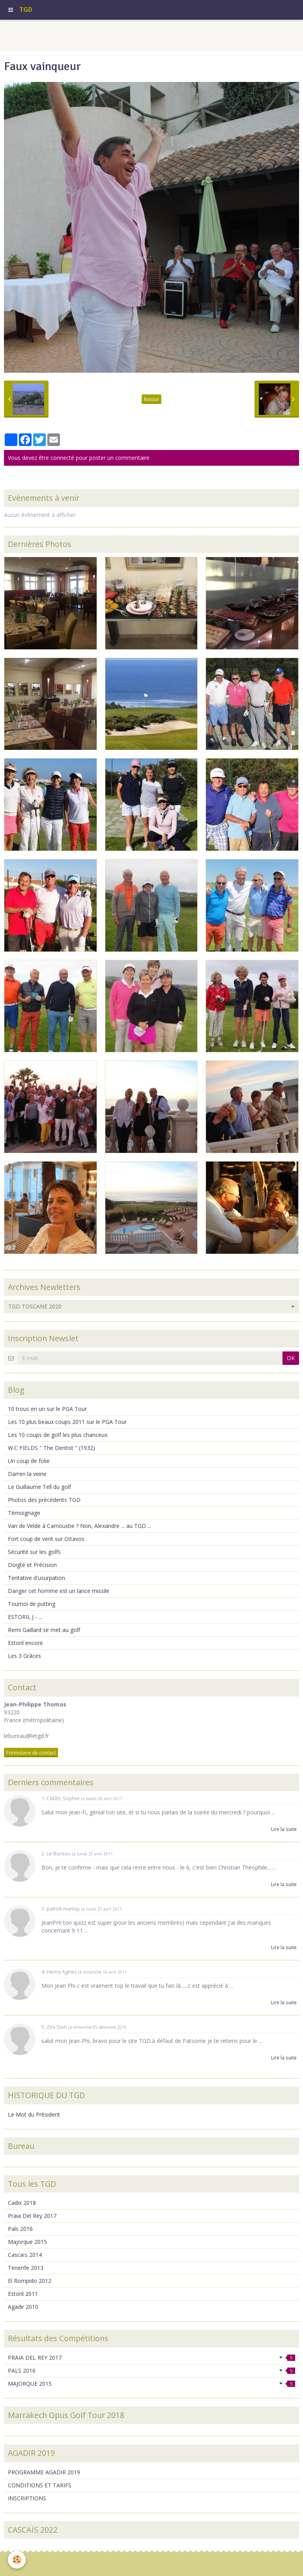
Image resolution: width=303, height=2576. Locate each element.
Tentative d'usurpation (36, 1578)
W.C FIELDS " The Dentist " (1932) (51, 1448)
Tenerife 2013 (25, 2267)
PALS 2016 (151, 2370)
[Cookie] (17, 2560)
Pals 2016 (20, 2228)
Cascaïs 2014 (25, 2254)
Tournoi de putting (31, 1604)
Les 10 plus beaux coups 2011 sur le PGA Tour (67, 1422)
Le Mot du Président (34, 2114)
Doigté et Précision (32, 1565)
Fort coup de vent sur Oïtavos (46, 1539)
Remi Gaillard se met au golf (44, 1630)
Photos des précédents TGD (44, 1500)
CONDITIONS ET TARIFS (39, 2485)
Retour (151, 399)
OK (291, 1358)
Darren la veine (27, 1474)
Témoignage (24, 1513)
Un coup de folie (29, 1461)
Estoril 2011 (23, 2293)
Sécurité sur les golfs (34, 1552)
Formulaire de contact (31, 1752)
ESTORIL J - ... (25, 1617)
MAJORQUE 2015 (151, 2383)
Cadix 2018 (22, 2202)
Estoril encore (25, 1643)
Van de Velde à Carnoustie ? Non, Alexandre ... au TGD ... (79, 1526)
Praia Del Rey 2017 (32, 2215)
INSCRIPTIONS (27, 2498)
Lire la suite (284, 1829)
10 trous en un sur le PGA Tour (47, 1409)
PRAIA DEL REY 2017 (151, 2357)
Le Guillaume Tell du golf (39, 1487)
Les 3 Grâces (24, 1656)
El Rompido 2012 (29, 2280)
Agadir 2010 (23, 2306)
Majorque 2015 (27, 2241)
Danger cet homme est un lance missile (58, 1591)
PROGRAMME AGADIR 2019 (44, 2472)
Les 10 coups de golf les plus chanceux (57, 1435)
